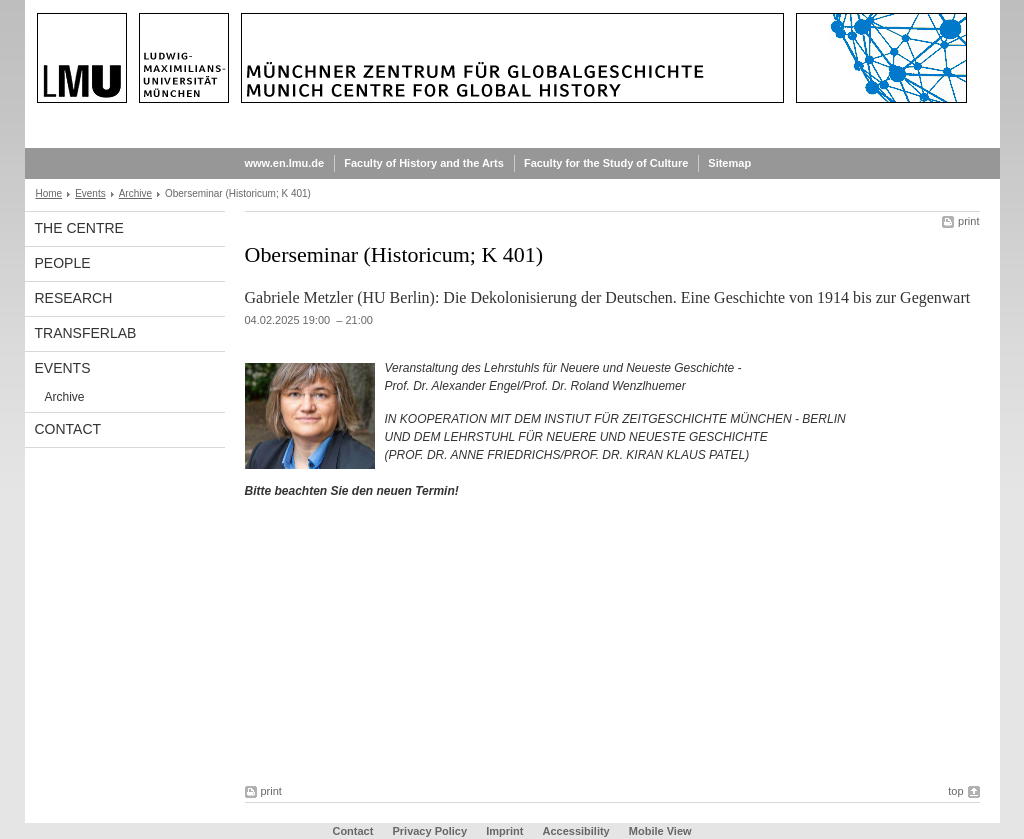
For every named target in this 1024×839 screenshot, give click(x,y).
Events (90, 193)
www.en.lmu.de (285, 163)
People (63, 263)
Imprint (504, 831)
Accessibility (577, 831)
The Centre (79, 228)
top (955, 791)
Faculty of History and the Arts (424, 163)
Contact (68, 429)
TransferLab (86, 333)
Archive (135, 193)
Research (74, 298)
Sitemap (729, 163)
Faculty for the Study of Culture (606, 163)
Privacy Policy (429, 831)
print (968, 221)
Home (49, 193)
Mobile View (660, 831)
